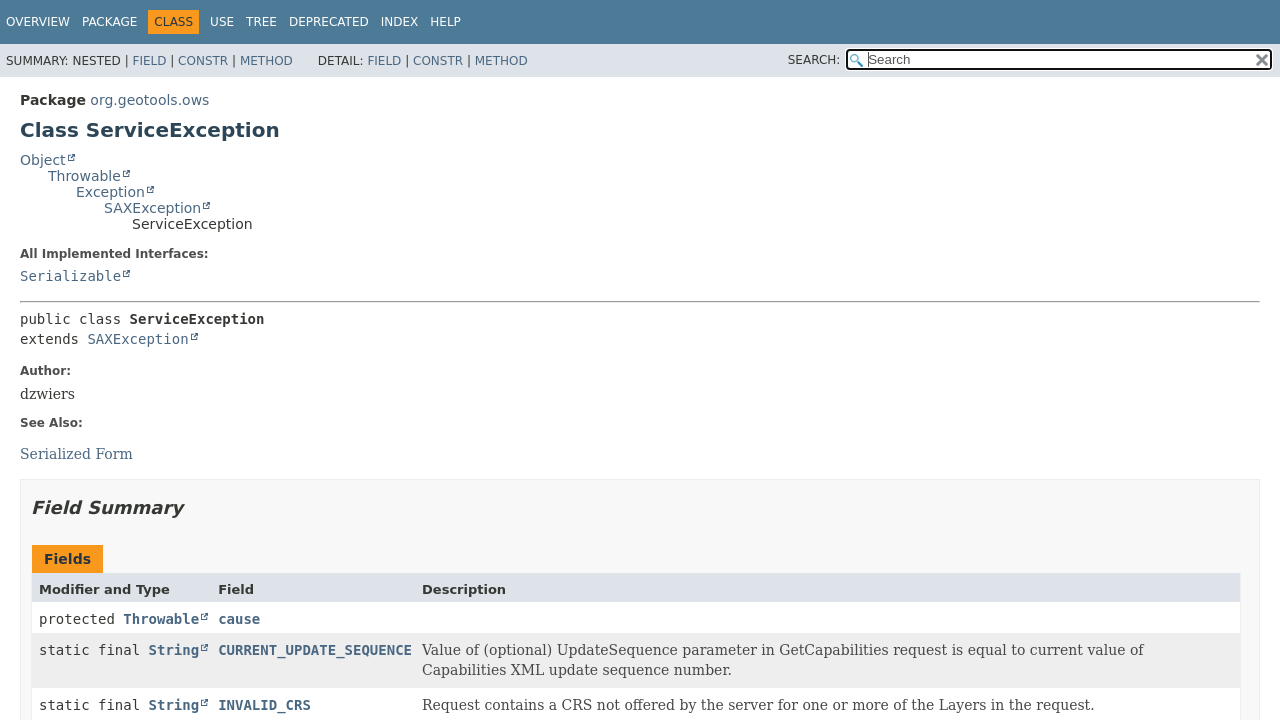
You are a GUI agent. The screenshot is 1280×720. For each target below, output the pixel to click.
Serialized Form (76, 454)
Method (266, 61)
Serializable (70, 276)
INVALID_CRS (264, 705)
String (174, 650)
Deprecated (329, 22)
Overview (38, 22)
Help (445, 22)
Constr (203, 61)
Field (149, 61)
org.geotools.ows (149, 100)
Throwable (84, 176)
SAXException (152, 208)
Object (43, 160)
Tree (261, 22)
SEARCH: (814, 60)
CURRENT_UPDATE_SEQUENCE (315, 650)
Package (109, 22)
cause (239, 619)
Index (400, 22)
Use (222, 22)
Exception (110, 192)
